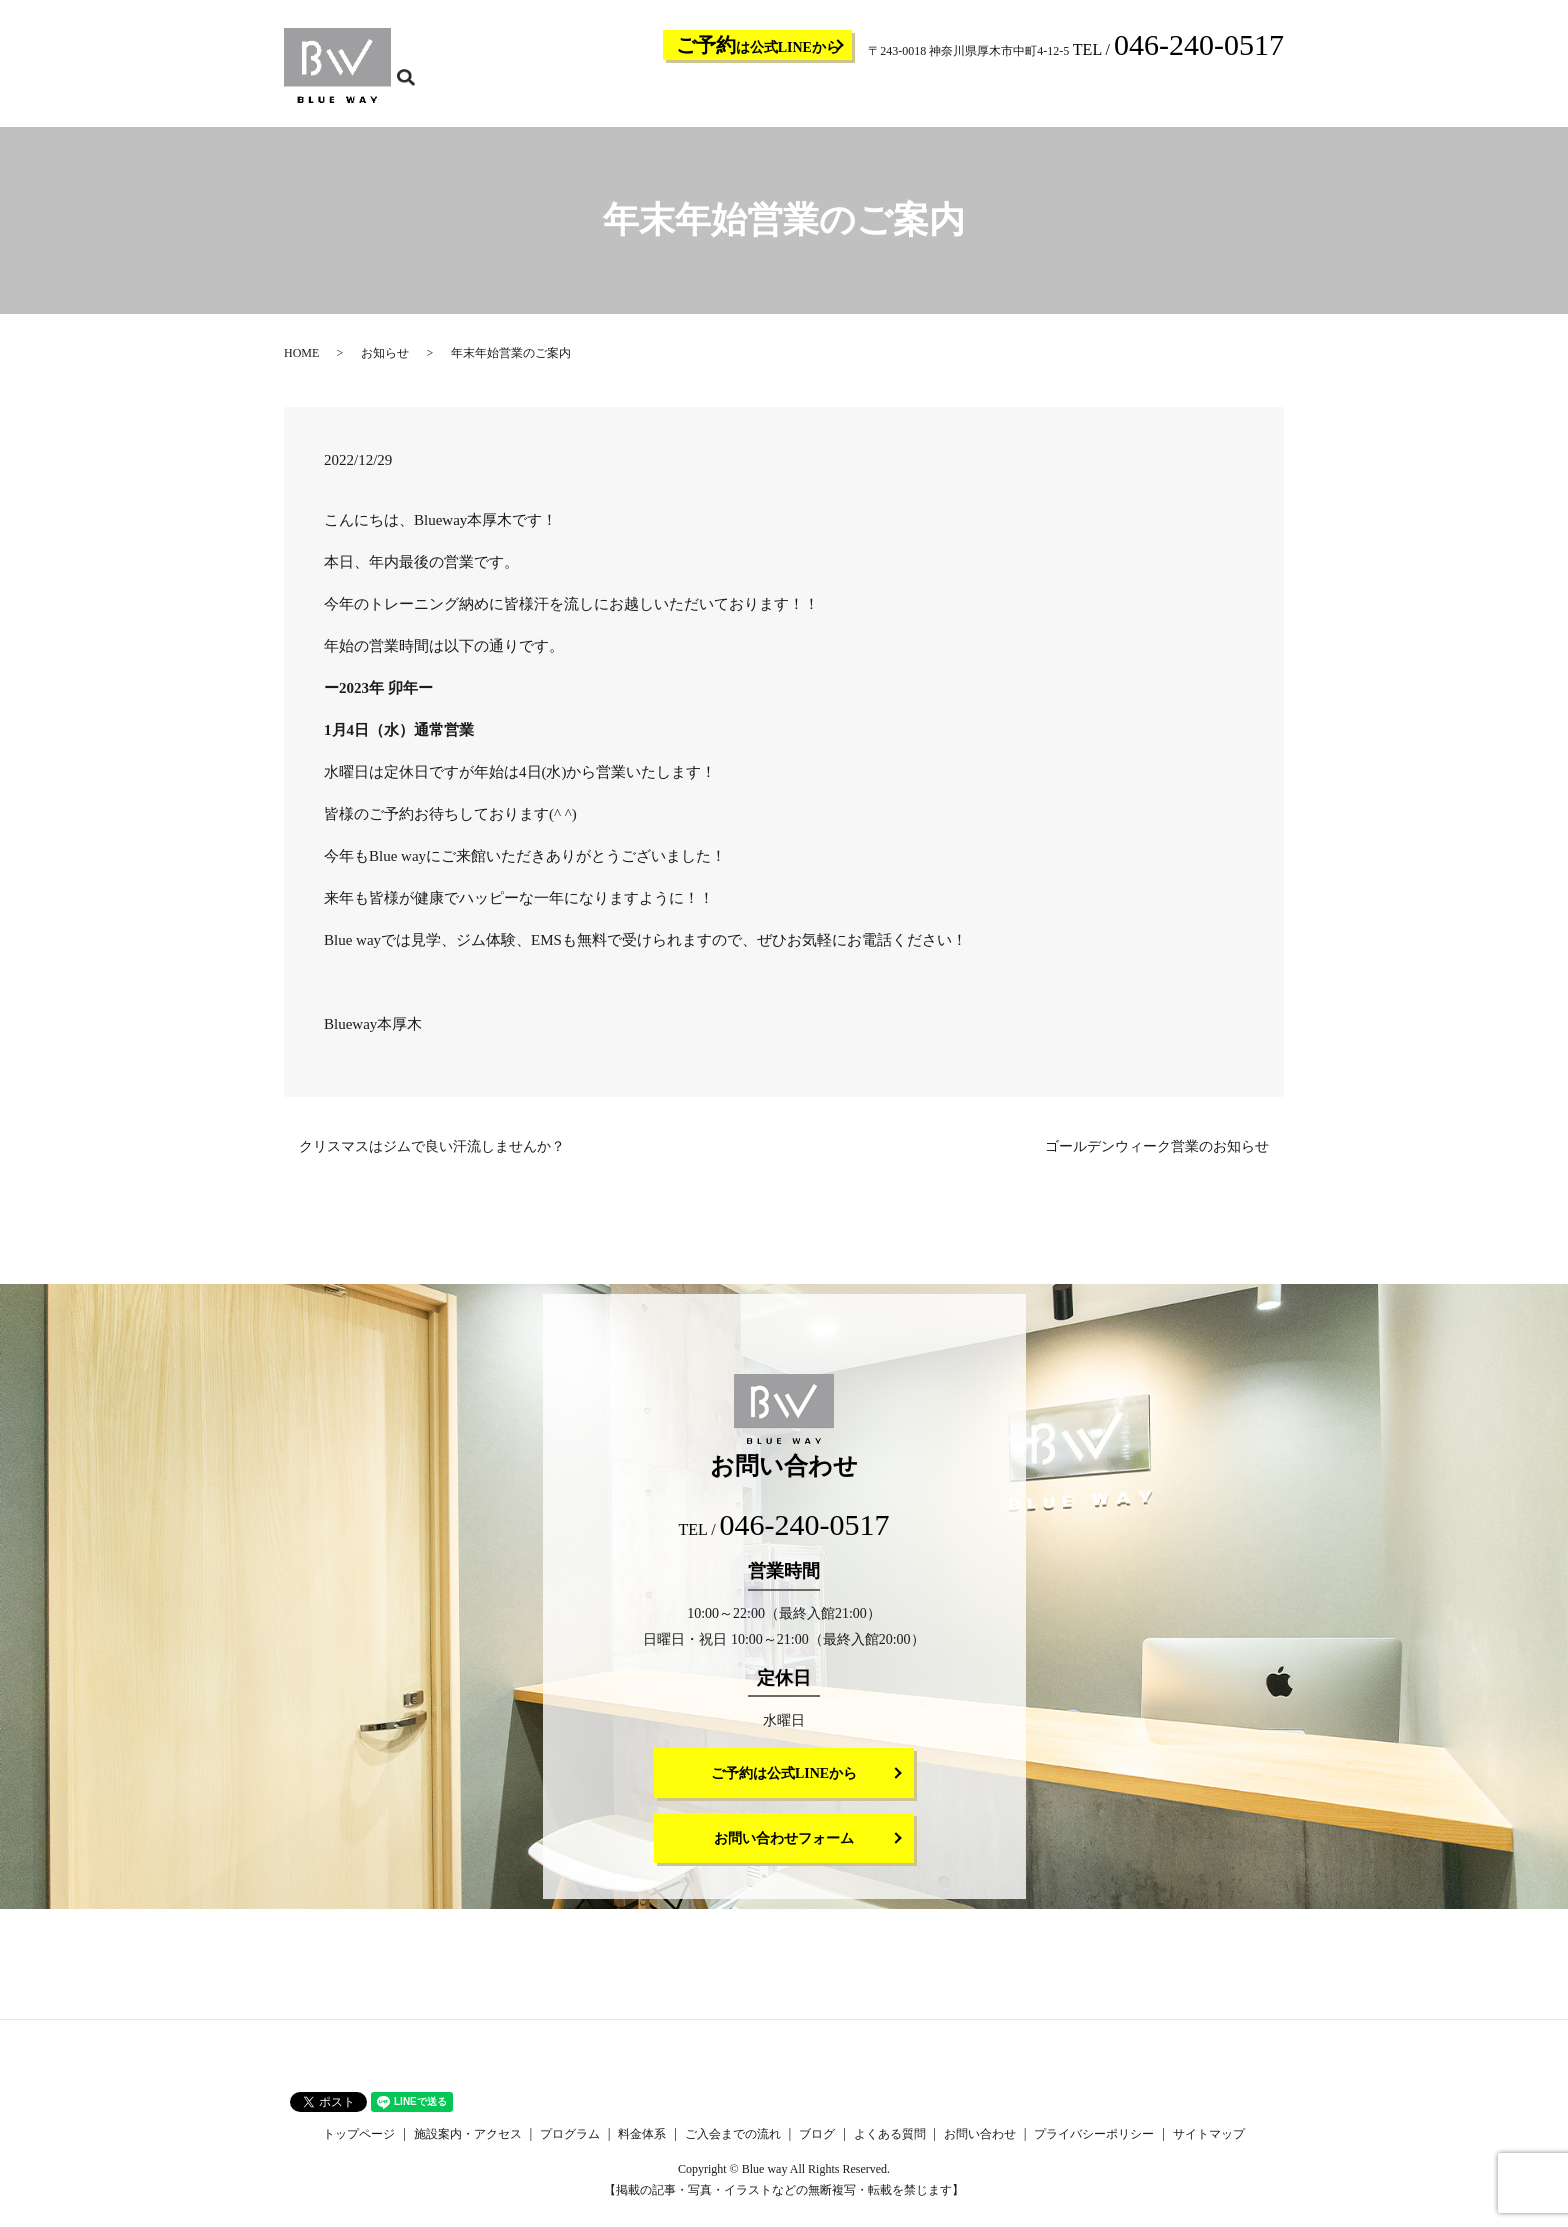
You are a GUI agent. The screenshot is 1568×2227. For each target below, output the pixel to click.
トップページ (636, 96)
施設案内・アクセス (738, 96)
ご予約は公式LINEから (784, 1786)
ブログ (1062, 96)
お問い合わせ (1212, 96)
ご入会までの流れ (984, 96)
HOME (301, 366)
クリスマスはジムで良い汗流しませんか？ (432, 1159)
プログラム (834, 96)
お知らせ (385, 366)
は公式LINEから (758, 45)
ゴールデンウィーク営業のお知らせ (1157, 1159)
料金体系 (900, 96)
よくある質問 (1128, 96)
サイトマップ (1209, 2147)
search (1281, 95)
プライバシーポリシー (1094, 2147)
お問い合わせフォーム (784, 1851)
